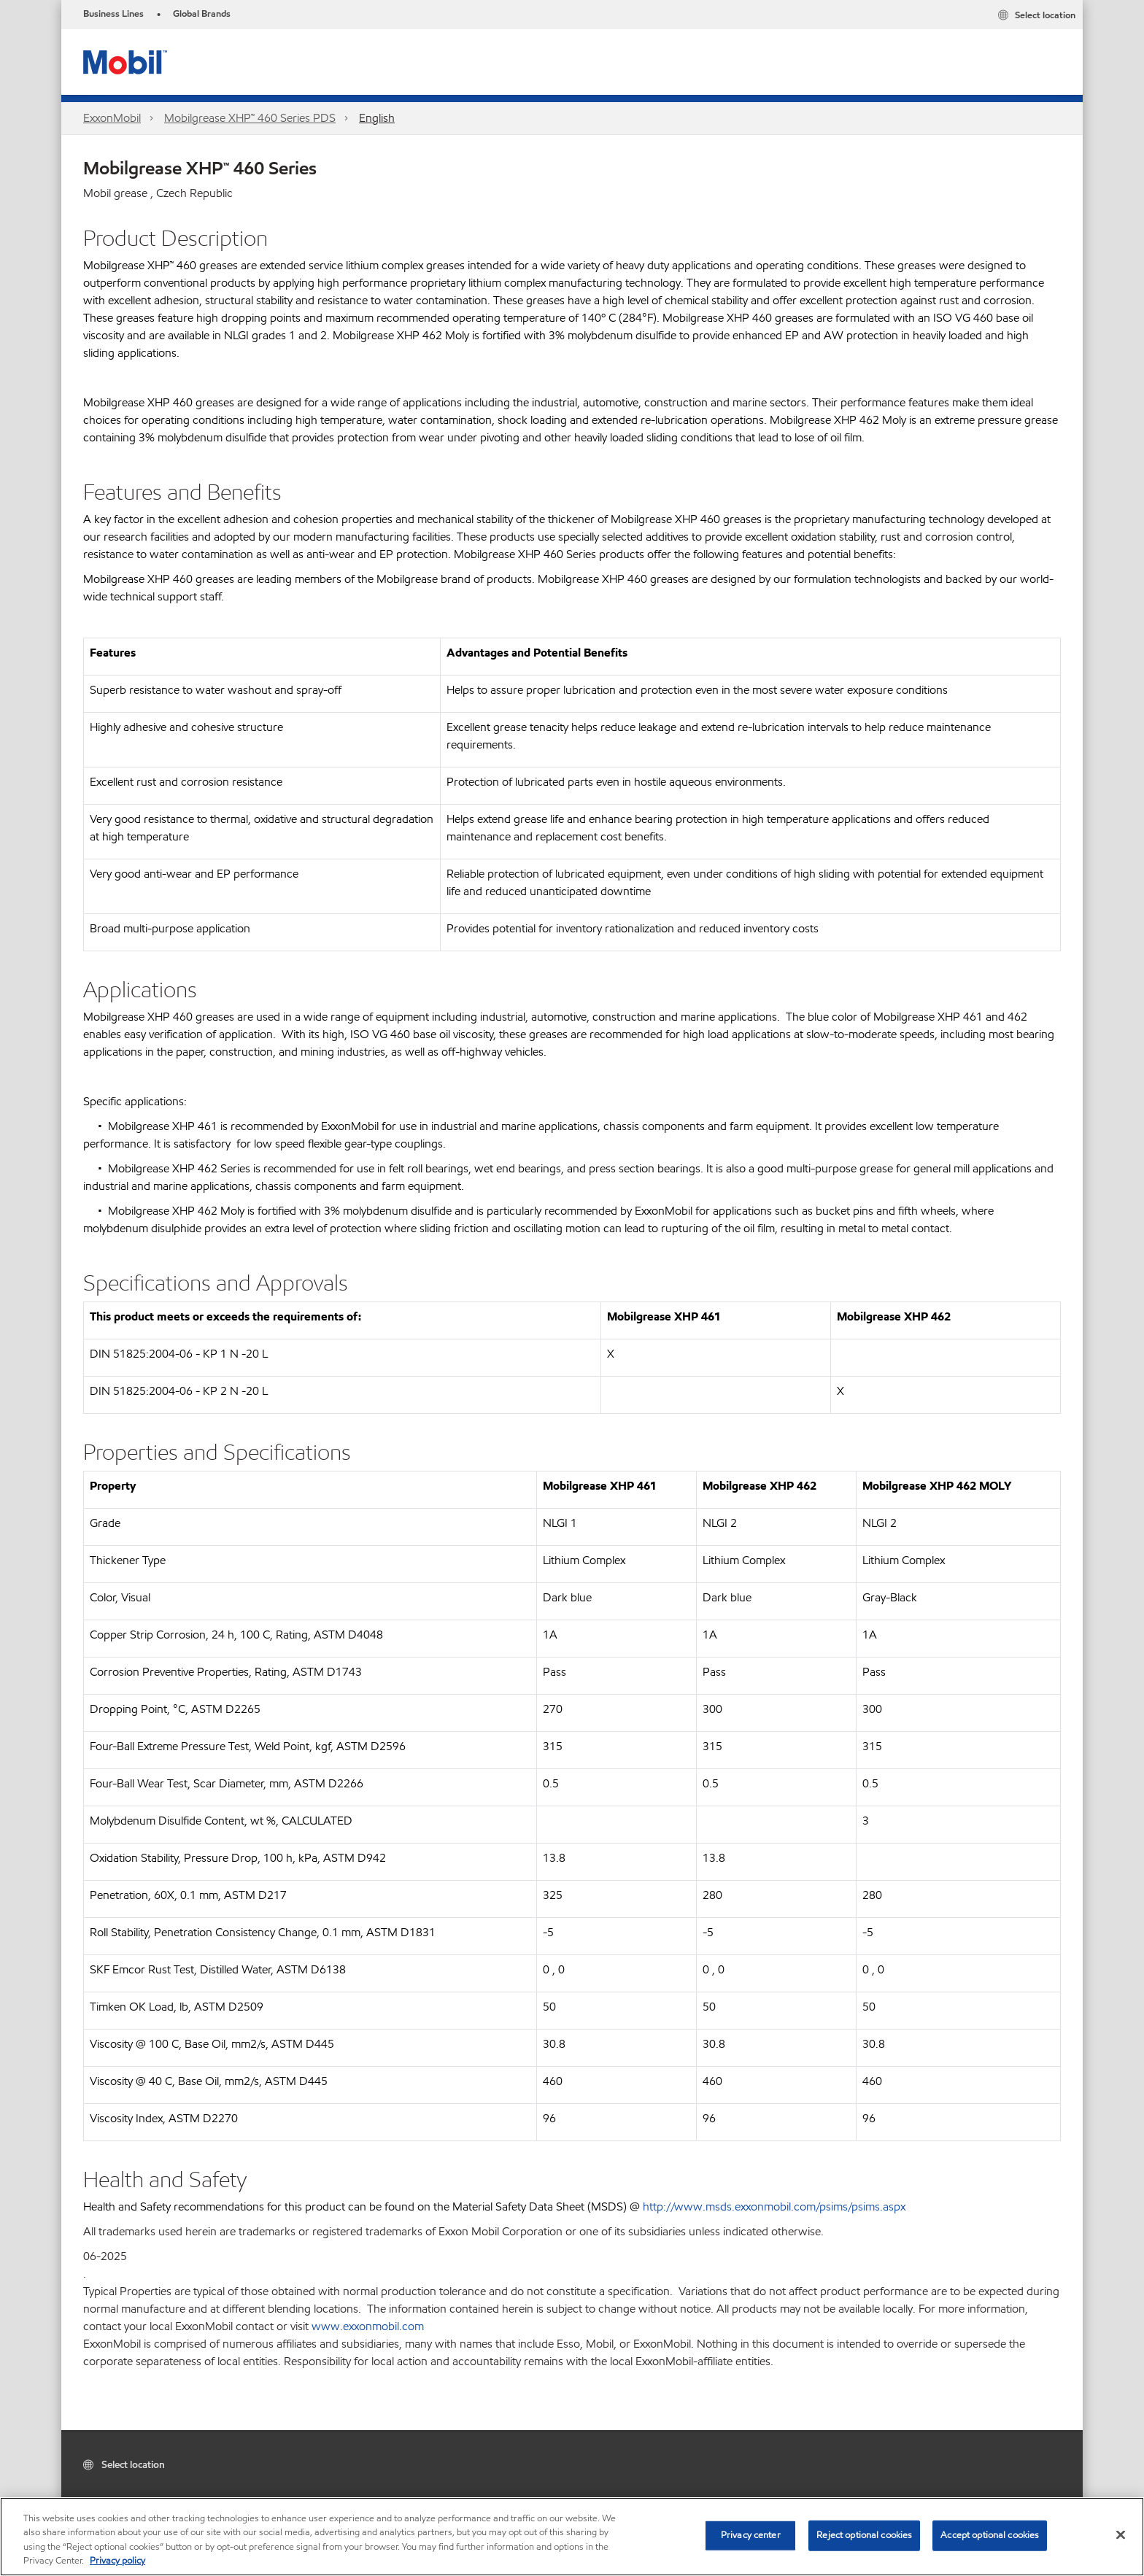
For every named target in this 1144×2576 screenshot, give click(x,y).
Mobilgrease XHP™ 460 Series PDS (250, 117)
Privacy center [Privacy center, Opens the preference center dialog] (751, 2535)
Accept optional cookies (989, 2535)
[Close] (1121, 2534)
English (377, 117)
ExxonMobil (112, 117)
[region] (572, 2536)
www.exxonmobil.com (368, 2326)
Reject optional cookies (864, 2535)
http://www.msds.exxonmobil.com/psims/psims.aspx (774, 2206)
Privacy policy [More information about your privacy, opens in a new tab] (117, 2560)
